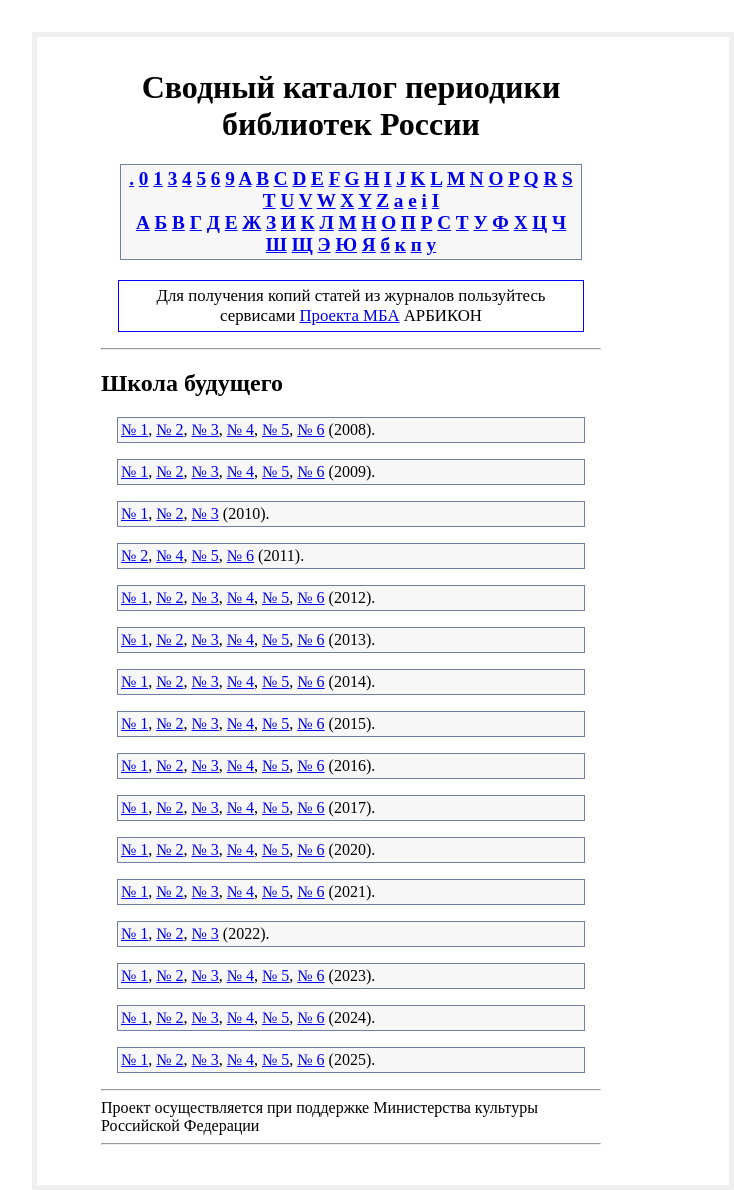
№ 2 (169, 429)
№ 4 (240, 429)
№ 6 (310, 429)
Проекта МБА (349, 315)
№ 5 (275, 429)
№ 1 (134, 429)
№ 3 (205, 429)
